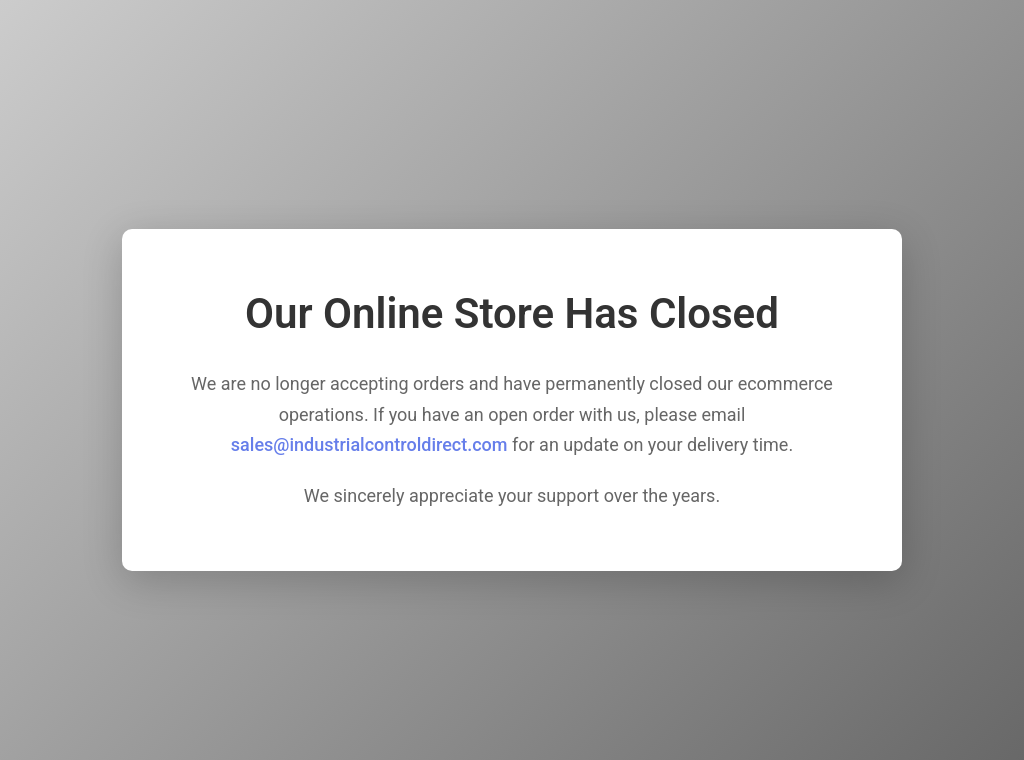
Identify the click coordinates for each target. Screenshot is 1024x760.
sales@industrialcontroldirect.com (369, 444)
